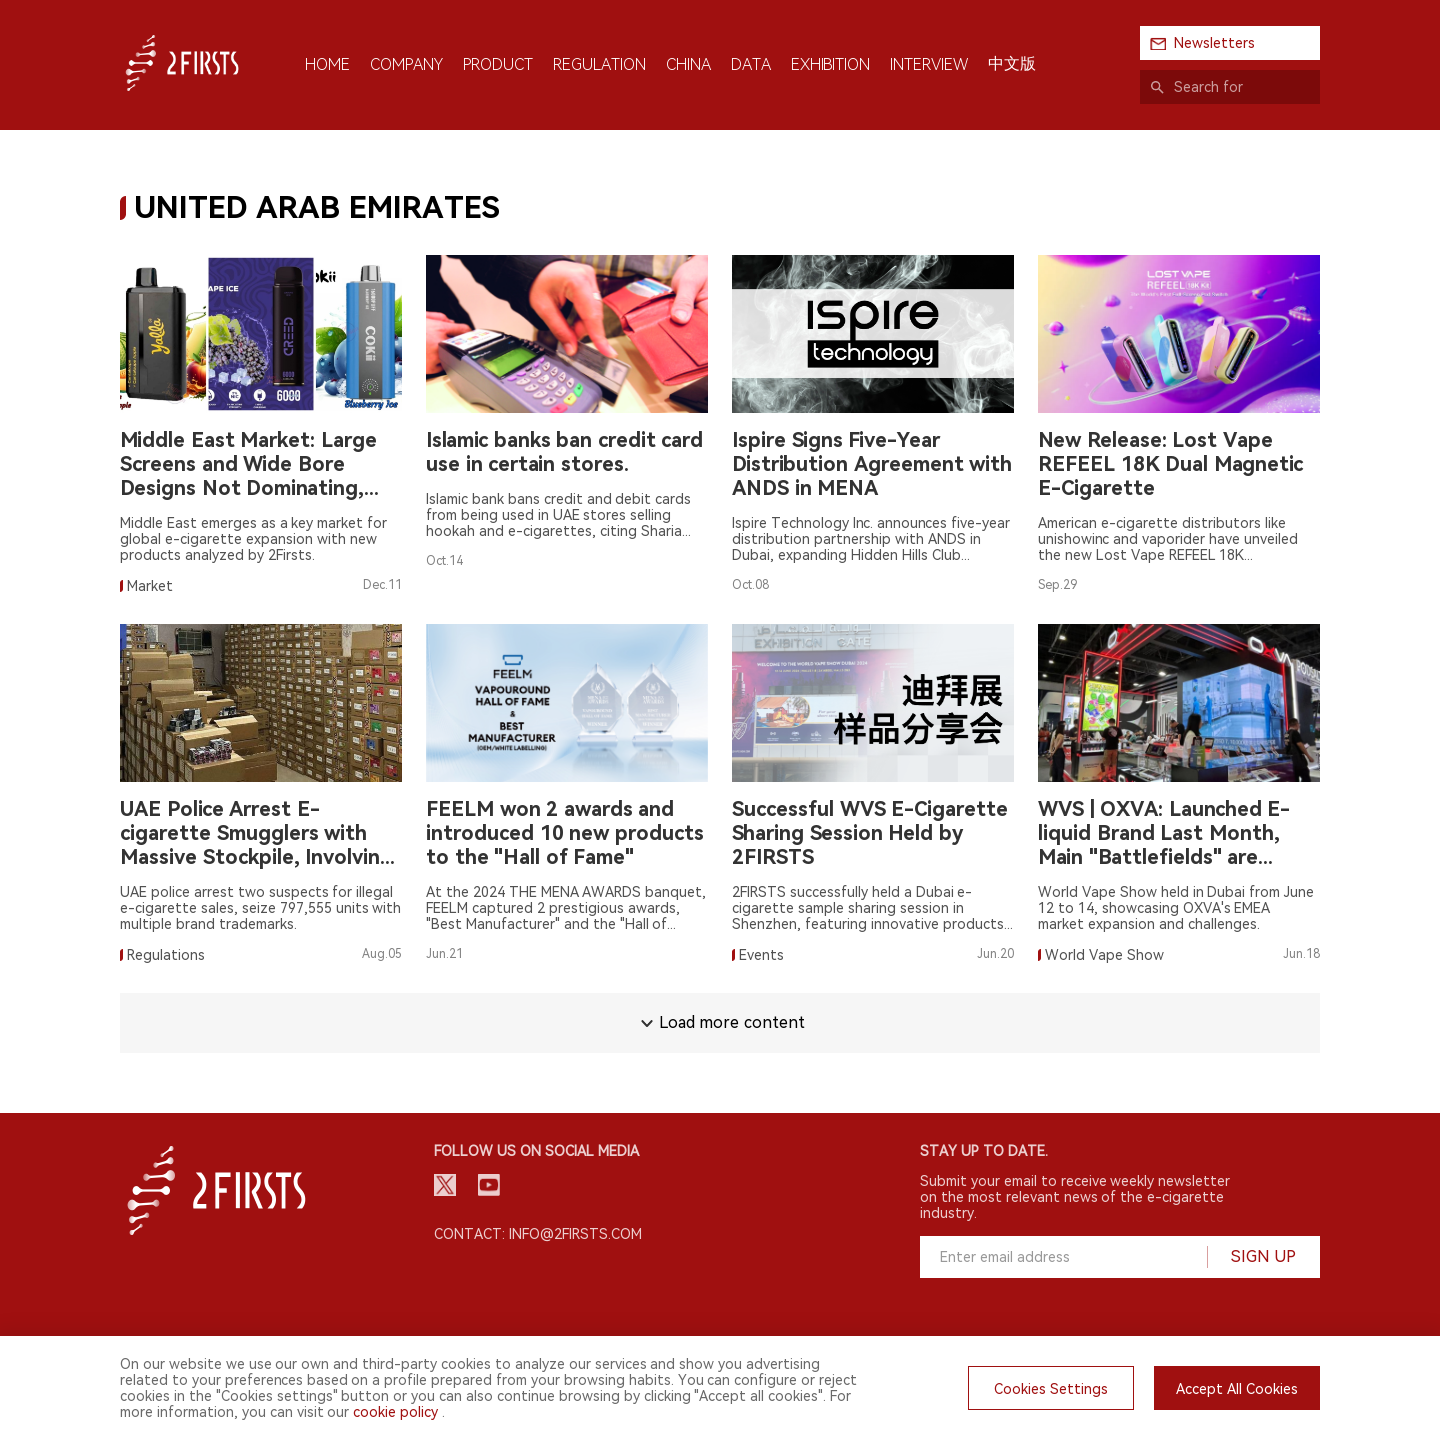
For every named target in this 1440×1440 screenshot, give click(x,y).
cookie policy (395, 1412)
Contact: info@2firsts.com (538, 1234)
